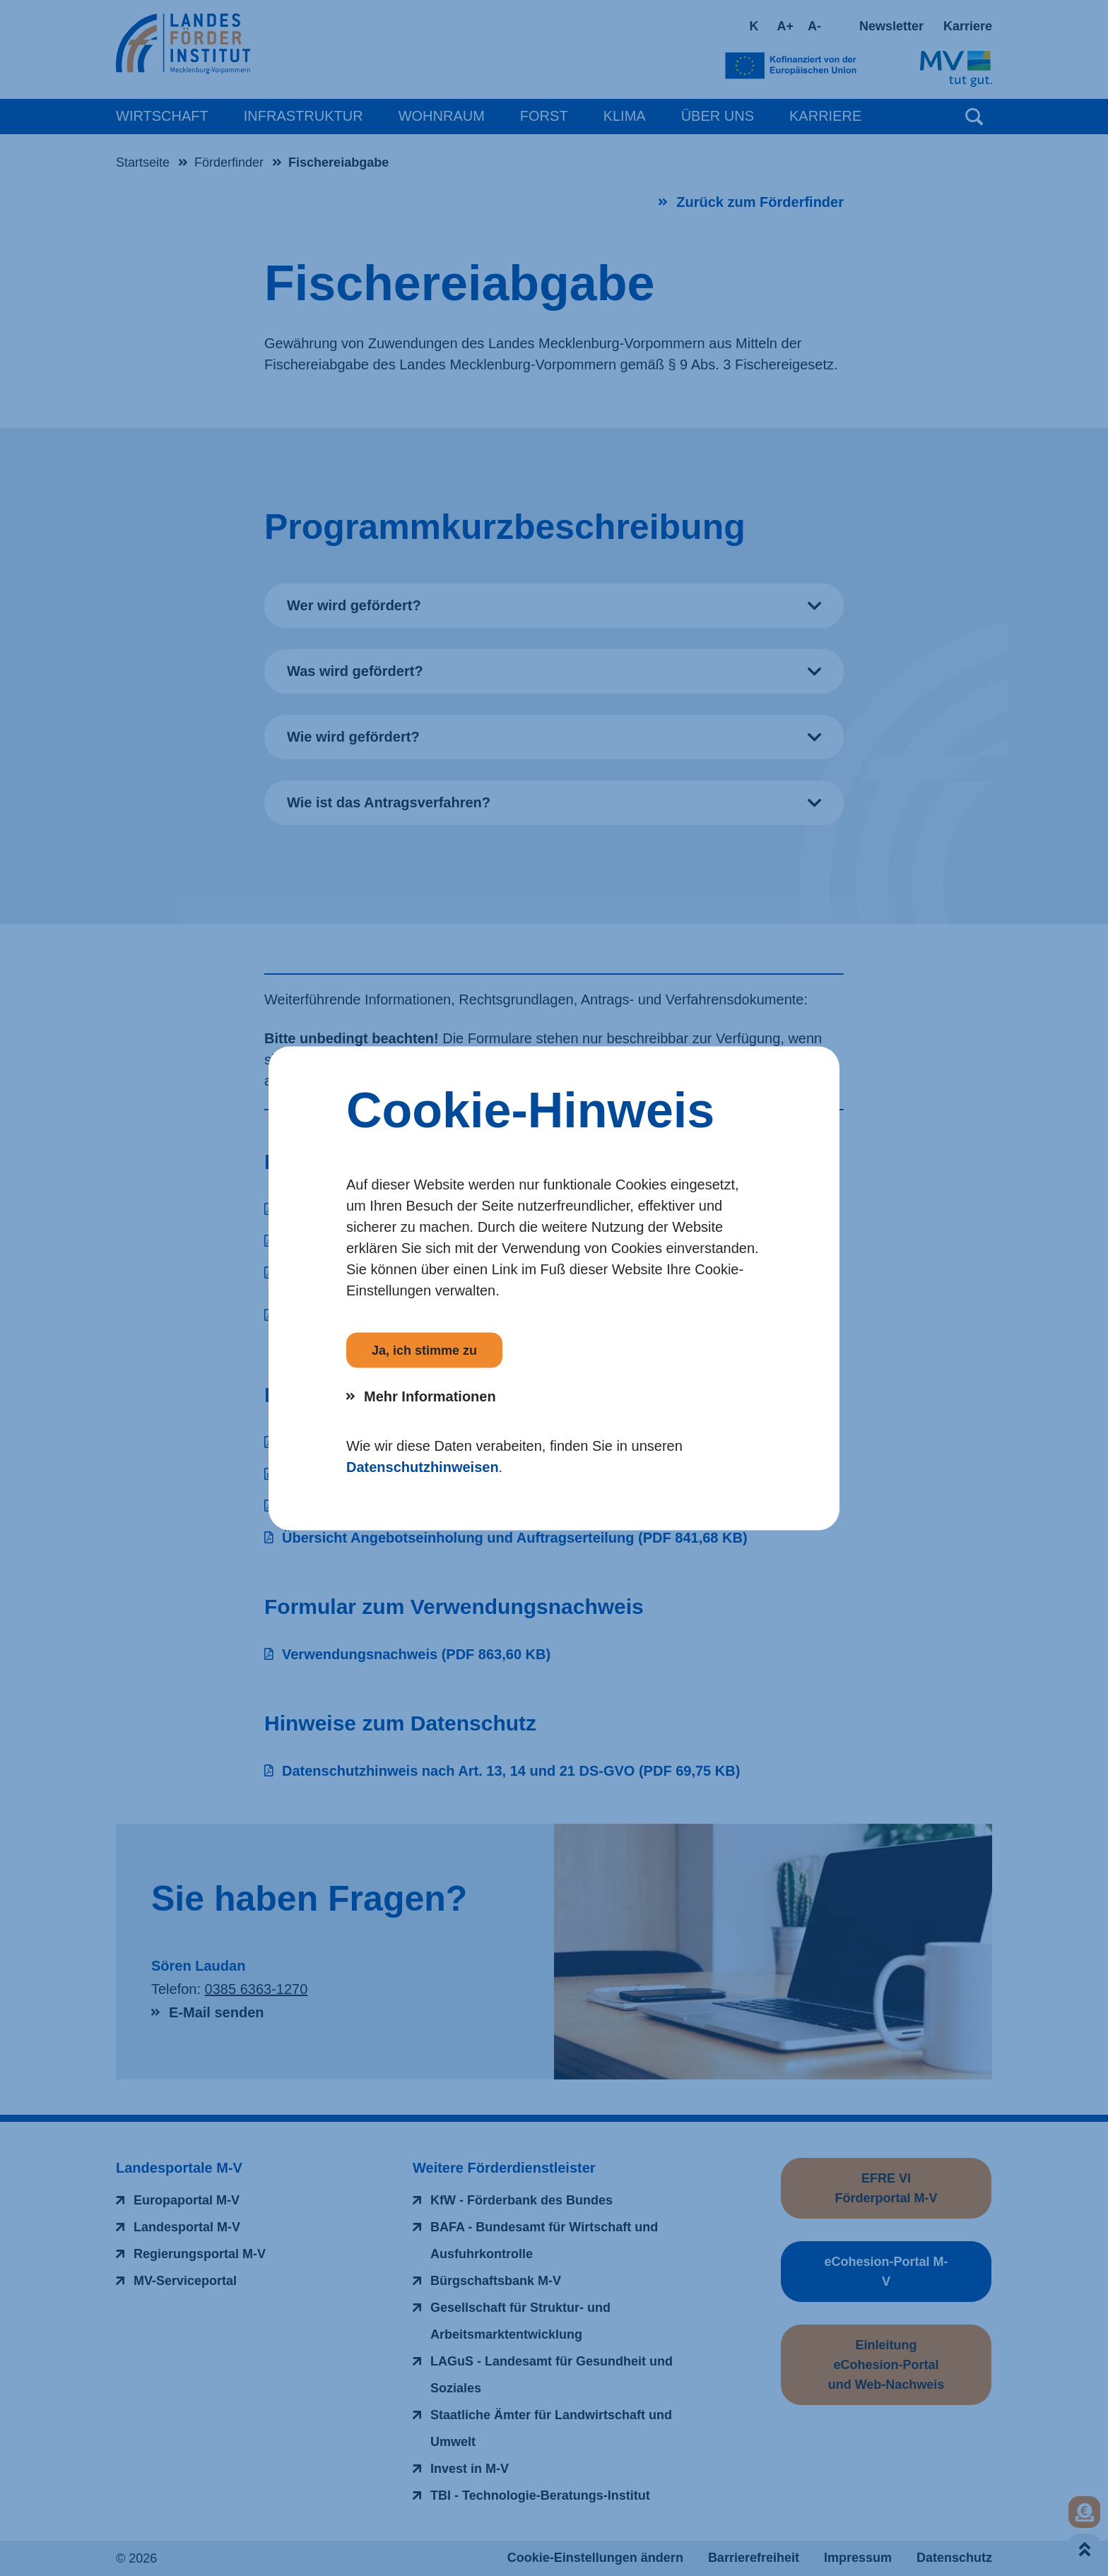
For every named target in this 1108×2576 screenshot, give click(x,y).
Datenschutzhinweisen (422, 1466)
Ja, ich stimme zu (424, 1350)
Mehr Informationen (430, 1395)
